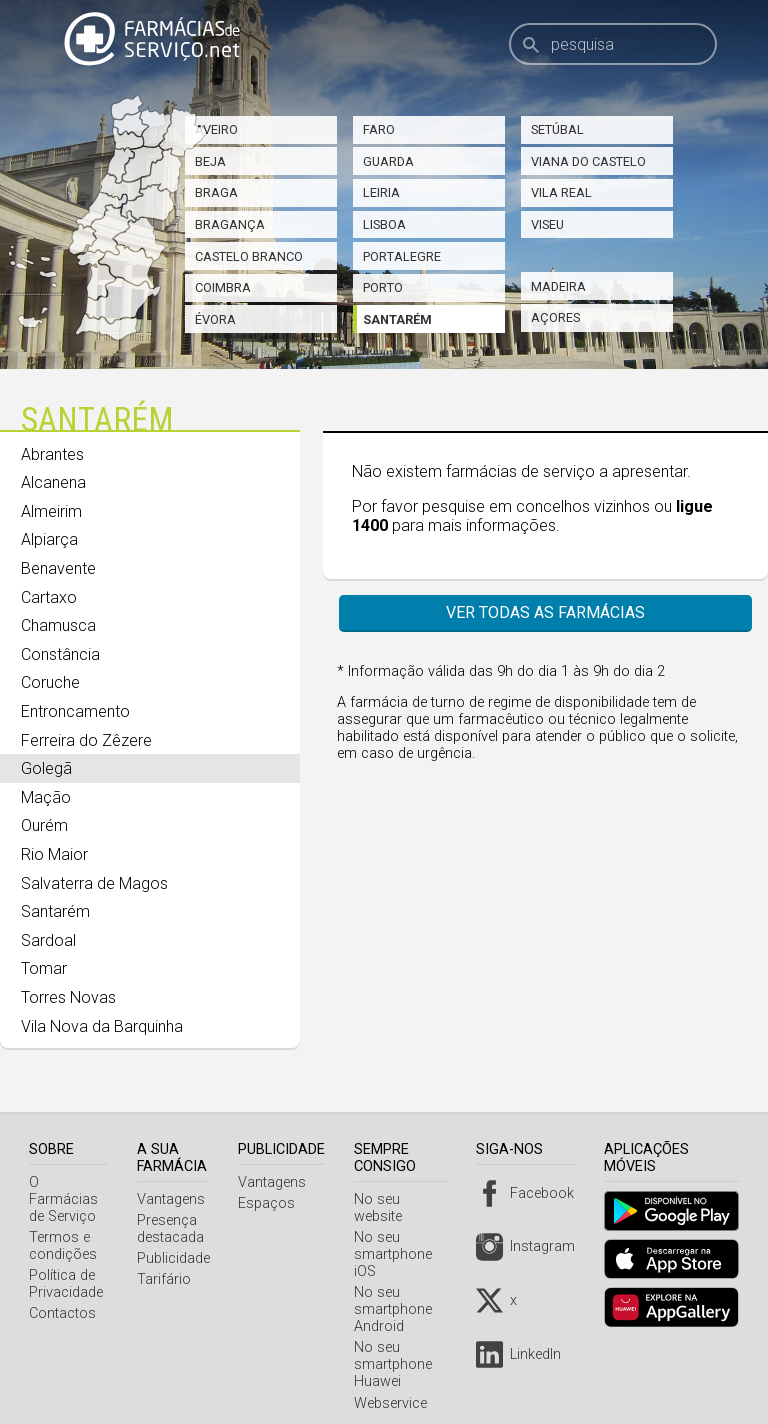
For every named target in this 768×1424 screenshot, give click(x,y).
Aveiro (216, 129)
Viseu (547, 224)
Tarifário (169, 1279)
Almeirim (51, 511)
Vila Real (561, 192)
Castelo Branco (249, 256)
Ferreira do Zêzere (86, 740)
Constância (60, 654)
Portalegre (402, 256)
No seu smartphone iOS (399, 1237)
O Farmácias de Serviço (70, 1191)
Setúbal (557, 129)
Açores (555, 317)
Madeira (558, 286)
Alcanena (53, 482)
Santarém (397, 319)
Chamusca (58, 625)
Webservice (396, 1386)
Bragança (230, 224)
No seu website (409, 1199)
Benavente (58, 568)
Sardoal (48, 940)
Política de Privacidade (66, 1267)
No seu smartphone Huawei (399, 1347)
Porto (383, 287)
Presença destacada (175, 1229)
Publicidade (178, 1258)
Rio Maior (54, 854)
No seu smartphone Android (399, 1292)
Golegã (46, 768)
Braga (216, 192)
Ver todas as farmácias (545, 612)
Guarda (388, 161)
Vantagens (176, 1199)
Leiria (381, 192)
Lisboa (384, 224)
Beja (210, 161)
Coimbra (223, 287)
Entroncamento (75, 711)
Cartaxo (49, 597)
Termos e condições (63, 1229)
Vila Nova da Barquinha (102, 1026)
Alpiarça (49, 539)
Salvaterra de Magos (94, 883)
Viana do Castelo (588, 161)
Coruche (50, 682)
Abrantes (52, 454)
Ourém (44, 825)
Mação (46, 797)
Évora (215, 319)
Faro (379, 129)
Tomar (44, 968)
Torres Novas (68, 997)
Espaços (272, 1203)
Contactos (62, 1296)
